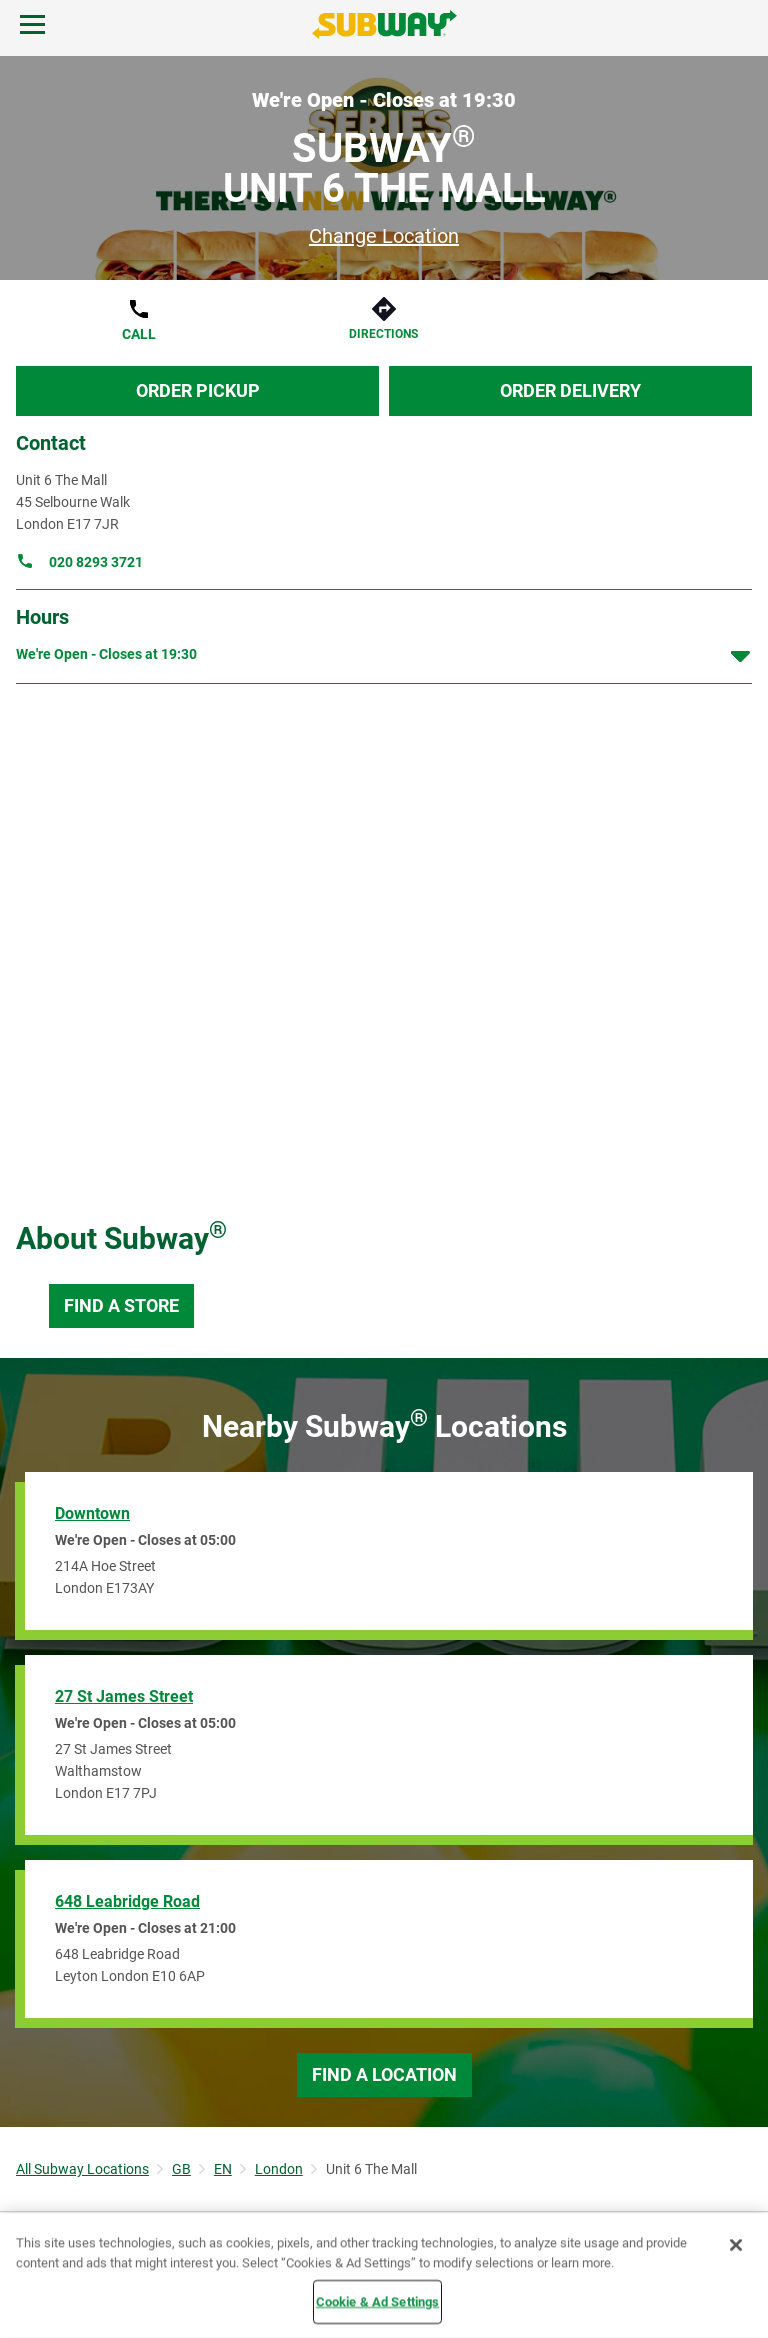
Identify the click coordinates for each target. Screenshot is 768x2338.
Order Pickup (198, 390)
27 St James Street (124, 1696)
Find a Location (384, 2074)
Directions (383, 334)
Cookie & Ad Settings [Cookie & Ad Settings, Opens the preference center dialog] (378, 2301)
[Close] (736, 2245)
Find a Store (121, 1305)
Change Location (384, 236)
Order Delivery (570, 390)
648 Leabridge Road (127, 1901)
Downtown (92, 1513)
